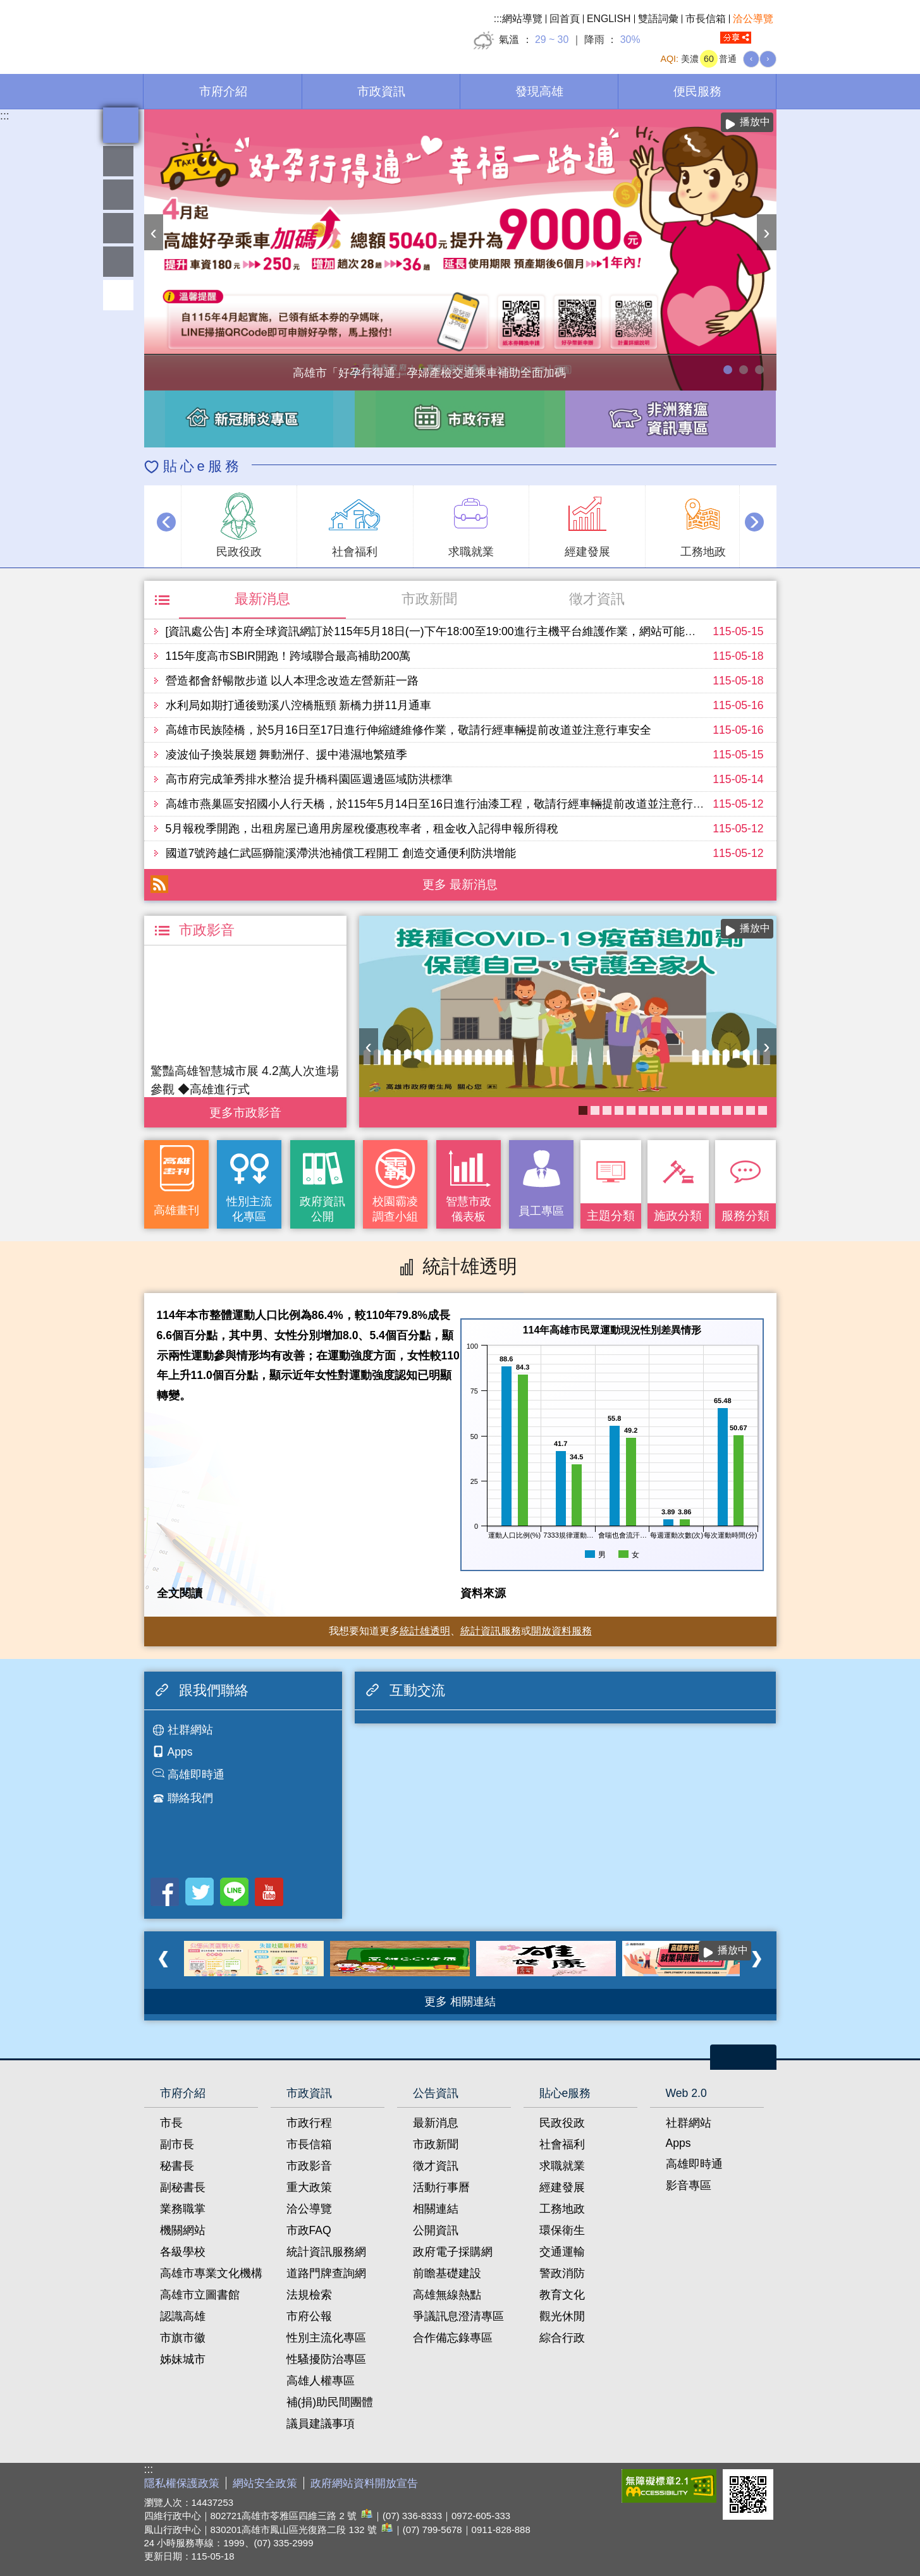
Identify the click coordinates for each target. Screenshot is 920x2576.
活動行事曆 (441, 2187)
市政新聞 (429, 599)
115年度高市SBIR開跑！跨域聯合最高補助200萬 (288, 656)
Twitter (199, 1892)
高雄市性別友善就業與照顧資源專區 (759, 369)
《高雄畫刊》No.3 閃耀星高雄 (631, 1110)
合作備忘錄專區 (453, 2337)
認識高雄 (182, 2316)
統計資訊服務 (490, 1630)
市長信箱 (705, 18)
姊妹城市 (182, 2359)
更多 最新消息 (460, 884)
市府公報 (309, 2316)
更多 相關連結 (460, 2001)
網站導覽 (522, 18)
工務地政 (562, 2208)
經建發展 (562, 2187)
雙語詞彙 (658, 18)
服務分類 (745, 1215)
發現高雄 (539, 91)
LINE (234, 1892)
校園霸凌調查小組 (395, 1209)
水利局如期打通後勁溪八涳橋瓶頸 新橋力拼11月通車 (298, 705)
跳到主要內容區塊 (6, 6)
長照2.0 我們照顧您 (714, 1110)
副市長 (177, 2144)
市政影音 (309, 2166)
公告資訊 (435, 2093)
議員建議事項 (320, 2423)
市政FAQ (308, 2230)
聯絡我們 (190, 1798)
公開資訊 (435, 2230)
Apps (180, 1752)
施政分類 (678, 1215)
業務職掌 (182, 2208)
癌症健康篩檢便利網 (643, 1110)
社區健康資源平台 (619, 1110)
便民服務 (697, 91)
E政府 (601, 2483)
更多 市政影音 (245, 1109)
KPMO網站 (750, 1110)
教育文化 (562, 2294)
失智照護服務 (726, 1110)
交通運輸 (562, 2251)
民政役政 (562, 2123)
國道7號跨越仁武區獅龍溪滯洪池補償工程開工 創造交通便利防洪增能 (341, 853)
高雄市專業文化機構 (211, 2273)
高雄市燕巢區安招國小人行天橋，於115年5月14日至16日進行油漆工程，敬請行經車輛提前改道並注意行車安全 (446, 804)
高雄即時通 (196, 1774)
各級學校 (182, 2251)
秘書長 (177, 2166)
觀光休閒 (562, 2316)
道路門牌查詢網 (326, 2273)
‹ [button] (153, 232)
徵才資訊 (597, 599)
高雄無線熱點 (447, 2294)
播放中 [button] (755, 121)
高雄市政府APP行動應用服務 (654, 1110)
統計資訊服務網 (326, 2251)
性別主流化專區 (249, 1209)
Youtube (269, 1892)
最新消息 (262, 599)
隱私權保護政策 (181, 2483)
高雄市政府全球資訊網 (251, 30)
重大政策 (309, 2187)
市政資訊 (381, 91)
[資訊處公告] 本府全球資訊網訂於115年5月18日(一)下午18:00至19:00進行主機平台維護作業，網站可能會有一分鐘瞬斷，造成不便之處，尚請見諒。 (539, 631)
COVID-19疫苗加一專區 (583, 1110)
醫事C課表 (666, 1110)
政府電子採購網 (453, 2251)
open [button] (743, 2057)
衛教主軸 (607, 1110)
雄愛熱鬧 (118, 161)
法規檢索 (309, 2294)
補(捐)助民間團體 (330, 2402)
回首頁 (564, 18)
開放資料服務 (561, 1630)
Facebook (164, 1892)
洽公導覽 (753, 18)
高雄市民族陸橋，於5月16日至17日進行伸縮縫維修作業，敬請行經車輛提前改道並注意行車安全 (409, 730)
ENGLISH (609, 18)
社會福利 (562, 2144)
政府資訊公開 (322, 1209)
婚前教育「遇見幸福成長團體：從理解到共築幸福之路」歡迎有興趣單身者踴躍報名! (702, 1110)
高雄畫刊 (176, 1210)
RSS (159, 884)
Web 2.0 (686, 2093)
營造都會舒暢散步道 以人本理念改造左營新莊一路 (292, 680)
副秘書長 (182, 2187)
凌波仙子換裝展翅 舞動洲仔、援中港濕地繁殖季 (287, 754)
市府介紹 (223, 91)
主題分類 (611, 1215)
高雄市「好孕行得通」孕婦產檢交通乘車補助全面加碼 (727, 369)
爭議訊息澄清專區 (458, 2316)
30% (630, 39)
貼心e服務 (202, 466)
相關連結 (435, 2208)
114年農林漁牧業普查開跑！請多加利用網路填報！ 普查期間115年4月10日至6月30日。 (743, 369)
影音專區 (688, 2185)
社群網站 (190, 1729)
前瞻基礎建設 (447, 2273)
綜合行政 (562, 2337)
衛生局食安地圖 (762, 1110)
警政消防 (562, 2273)
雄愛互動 (118, 228)
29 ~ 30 (551, 39)
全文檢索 (766, 37)
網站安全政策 (265, 2483)
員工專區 (118, 261)
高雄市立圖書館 (200, 2294)
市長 (171, 2123)
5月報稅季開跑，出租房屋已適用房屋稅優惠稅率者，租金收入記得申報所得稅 (362, 828)
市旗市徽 (182, 2337)
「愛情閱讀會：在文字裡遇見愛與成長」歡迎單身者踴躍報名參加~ (595, 1110)
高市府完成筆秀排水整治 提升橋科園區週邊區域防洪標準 (309, 779)
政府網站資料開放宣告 (364, 2483)
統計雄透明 (118, 194)
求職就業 (562, 2166)
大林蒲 (678, 1110)
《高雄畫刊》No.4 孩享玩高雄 (690, 1110)
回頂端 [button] (118, 295)
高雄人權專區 (320, 2380)
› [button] (766, 232)
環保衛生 (562, 2230)
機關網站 (182, 2230)
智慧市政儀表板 (468, 1209)
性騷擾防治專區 (326, 2359)
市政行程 (309, 2123)
